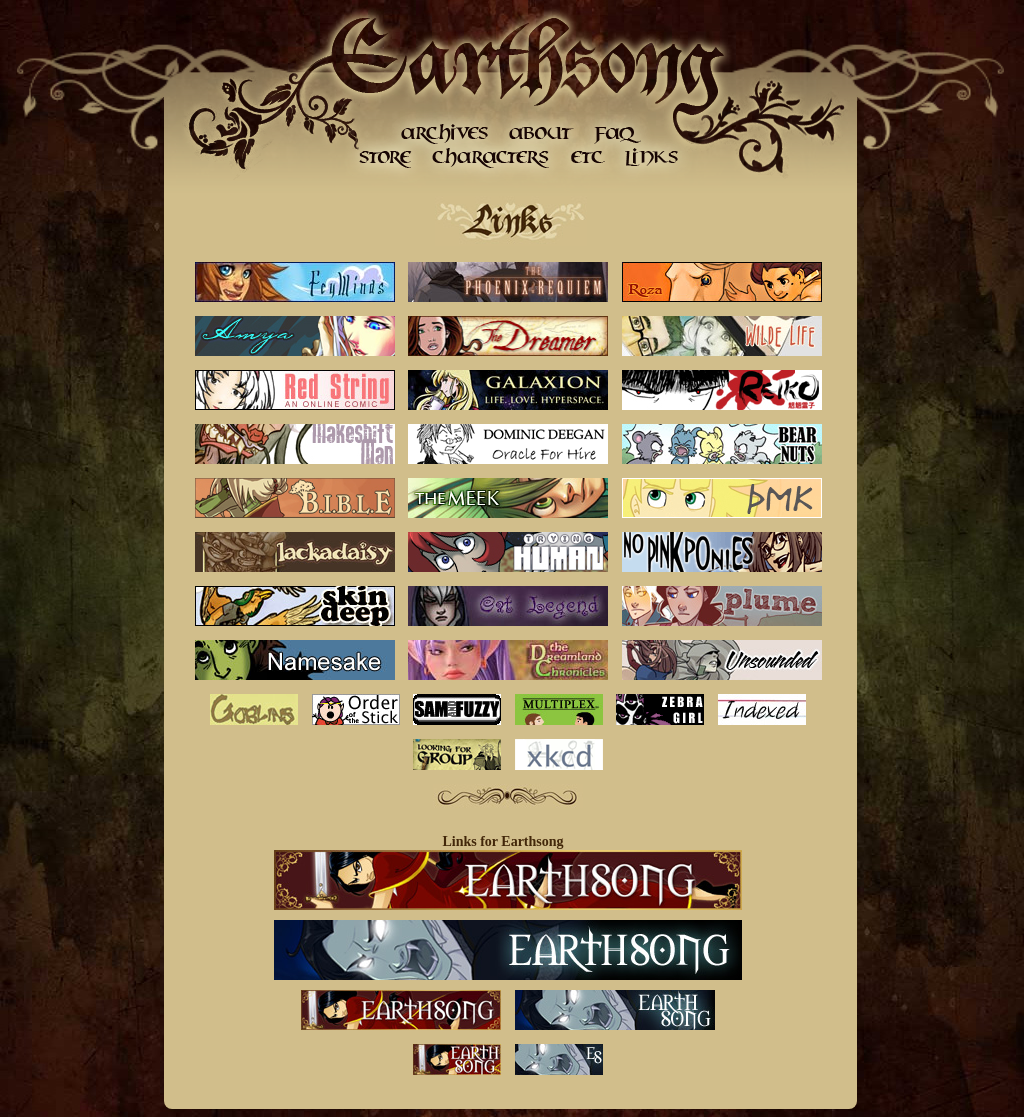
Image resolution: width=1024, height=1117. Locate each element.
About (540, 132)
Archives (445, 132)
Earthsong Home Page (525, 60)
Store (385, 157)
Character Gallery (492, 157)
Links (650, 157)
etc (587, 157)
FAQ (617, 132)
